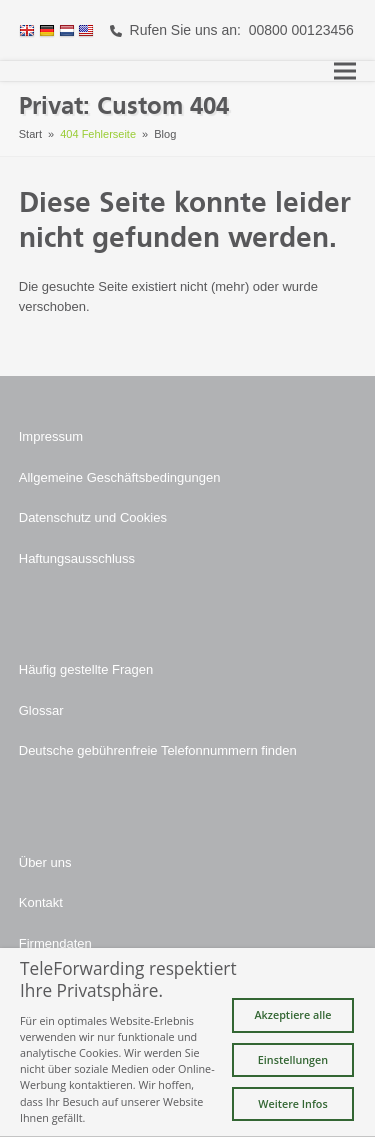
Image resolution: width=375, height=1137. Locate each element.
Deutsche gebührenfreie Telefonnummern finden (158, 750)
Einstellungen (293, 1059)
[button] (345, 71)
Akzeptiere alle (292, 1014)
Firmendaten (55, 943)
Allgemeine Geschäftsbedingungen (120, 477)
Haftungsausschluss (77, 558)
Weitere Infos (292, 1103)
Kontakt (41, 902)
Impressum (51, 436)
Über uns (45, 862)
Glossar (41, 710)
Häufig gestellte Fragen (86, 669)
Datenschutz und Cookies (93, 517)
